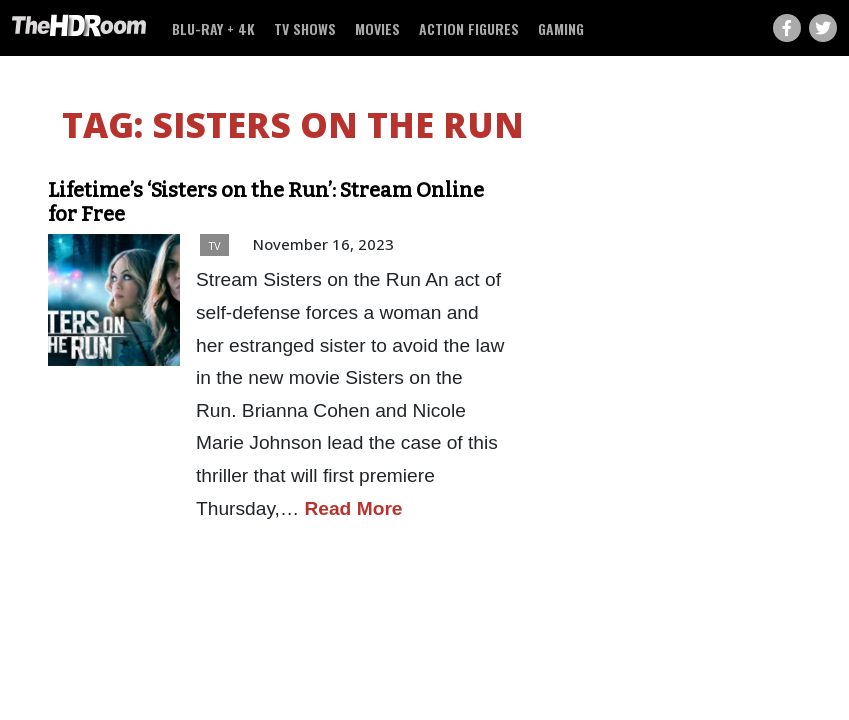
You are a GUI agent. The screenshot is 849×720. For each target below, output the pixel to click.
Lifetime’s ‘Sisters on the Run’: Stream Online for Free (266, 202)
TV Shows (305, 28)
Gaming (561, 28)
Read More (353, 508)
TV (214, 245)
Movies (377, 28)
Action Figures (469, 28)
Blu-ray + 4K (213, 28)
